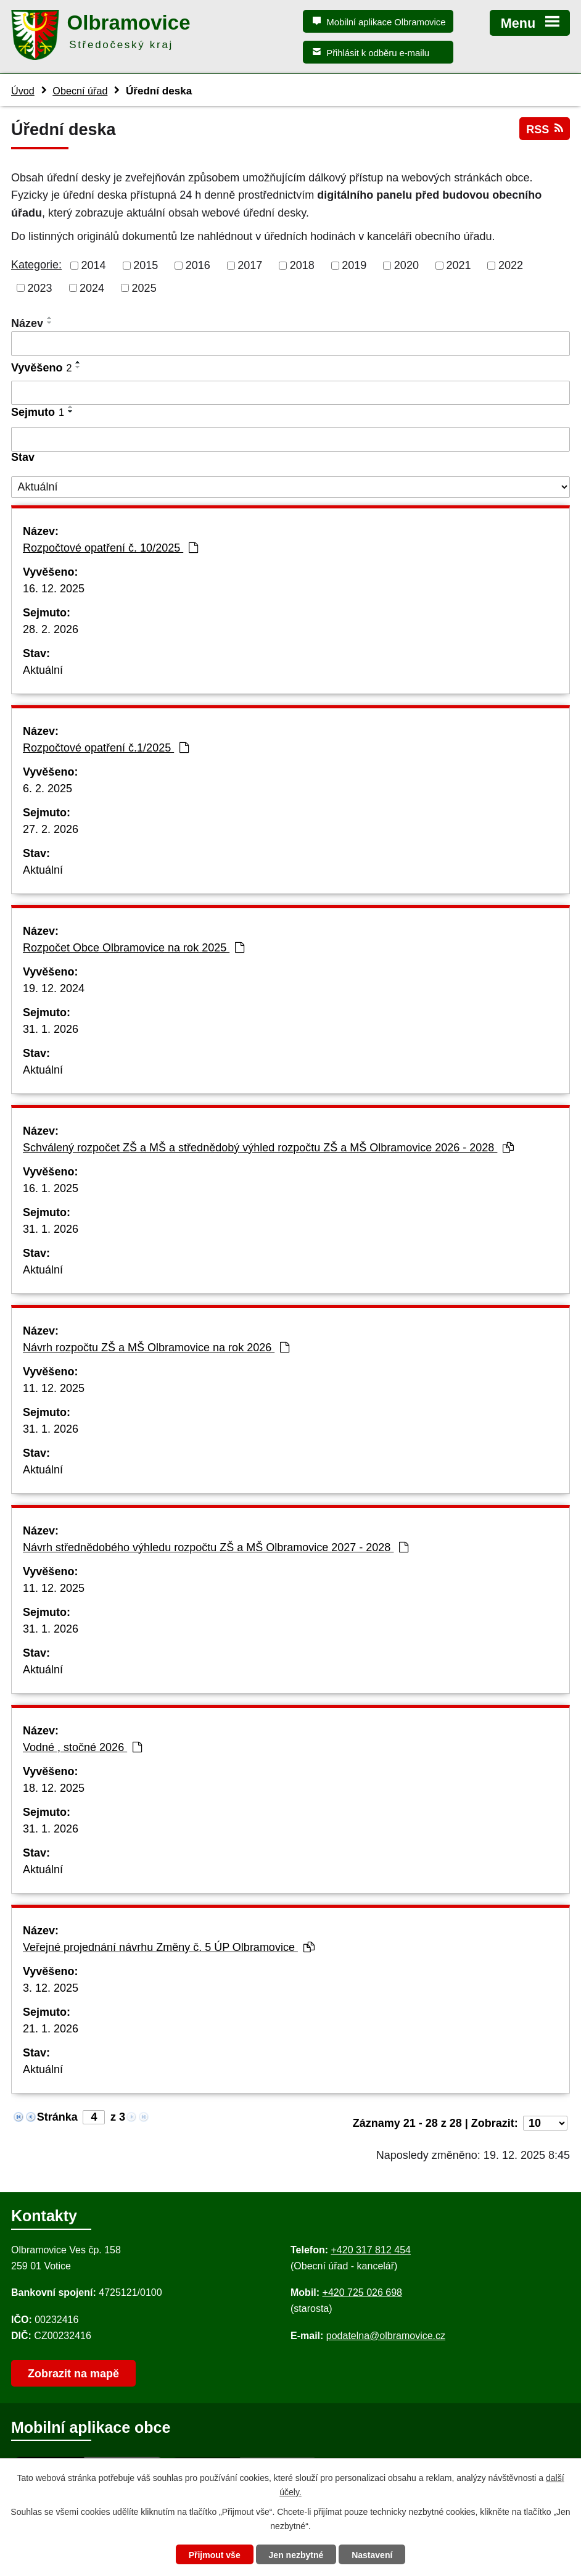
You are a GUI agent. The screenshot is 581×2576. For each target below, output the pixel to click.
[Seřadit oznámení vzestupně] (50, 317)
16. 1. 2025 (50, 1188)
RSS (544, 129)
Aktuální (43, 670)
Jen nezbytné (296, 2555)
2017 (249, 265)
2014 (93, 265)
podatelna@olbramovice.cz (385, 2335)
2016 (198, 265)
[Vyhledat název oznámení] (290, 343)
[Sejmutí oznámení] (290, 439)
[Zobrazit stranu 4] (94, 2117)
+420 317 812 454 (370, 2250)
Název (27, 323)
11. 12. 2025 (53, 1388)
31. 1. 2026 (50, 1029)
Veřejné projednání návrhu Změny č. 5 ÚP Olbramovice (169, 1947)
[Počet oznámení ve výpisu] (545, 2123)
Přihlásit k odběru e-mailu (377, 53)
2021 (458, 265)
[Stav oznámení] (290, 487)
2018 (302, 265)
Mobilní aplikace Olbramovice (385, 22)
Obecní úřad (79, 90)
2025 (144, 287)
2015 (145, 265)
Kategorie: (36, 265)
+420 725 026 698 (362, 2292)
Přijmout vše (215, 2555)
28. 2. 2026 (50, 629)
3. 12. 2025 (50, 1988)
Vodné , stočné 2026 (82, 1747)
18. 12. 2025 (53, 1788)
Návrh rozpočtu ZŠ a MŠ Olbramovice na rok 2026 (156, 1347)
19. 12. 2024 (53, 988)
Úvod (23, 90)
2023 (40, 287)
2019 (354, 265)
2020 (406, 265)
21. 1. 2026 (50, 2029)
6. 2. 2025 (47, 788)
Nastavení (372, 2555)
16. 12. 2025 (53, 588)
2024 (92, 287)
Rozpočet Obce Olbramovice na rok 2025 (133, 948)
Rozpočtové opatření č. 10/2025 (110, 548)
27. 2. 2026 (50, 829)
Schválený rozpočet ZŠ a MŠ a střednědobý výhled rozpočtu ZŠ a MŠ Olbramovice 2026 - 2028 (268, 1147)
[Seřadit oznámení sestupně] (50, 322)
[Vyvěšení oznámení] (290, 393)
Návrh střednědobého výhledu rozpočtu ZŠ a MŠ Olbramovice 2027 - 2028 (215, 1547)
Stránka (57, 2117)
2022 (510, 265)
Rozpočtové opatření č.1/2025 (106, 748)
